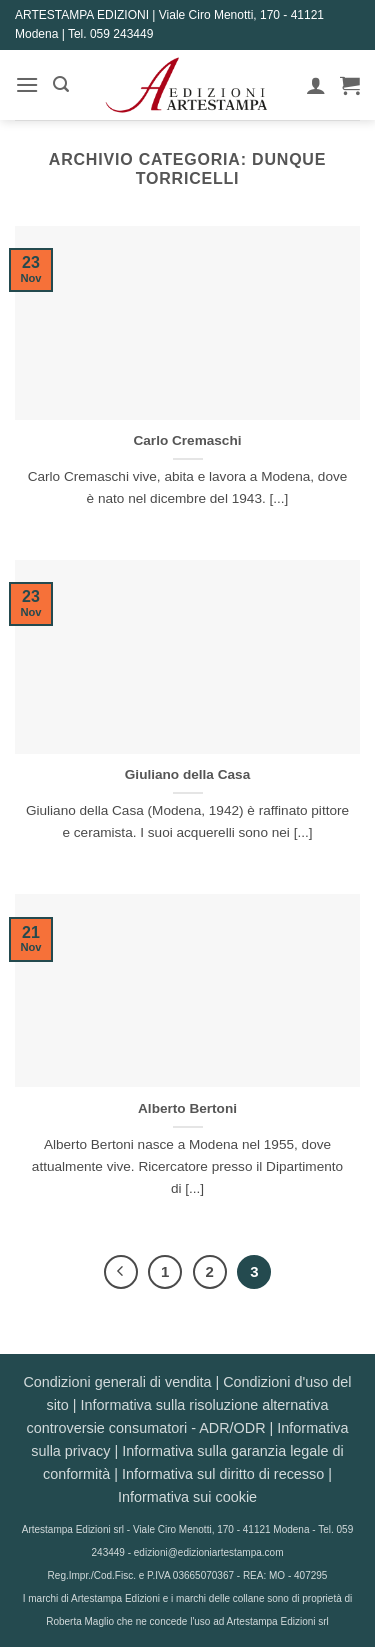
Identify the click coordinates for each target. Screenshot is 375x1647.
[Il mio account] (316, 85)
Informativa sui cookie (187, 1497)
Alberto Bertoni (187, 1108)
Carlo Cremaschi (187, 440)
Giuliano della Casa (187, 774)
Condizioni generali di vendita (117, 1382)
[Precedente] (121, 1272)
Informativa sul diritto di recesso (223, 1474)
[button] (27, 84)
